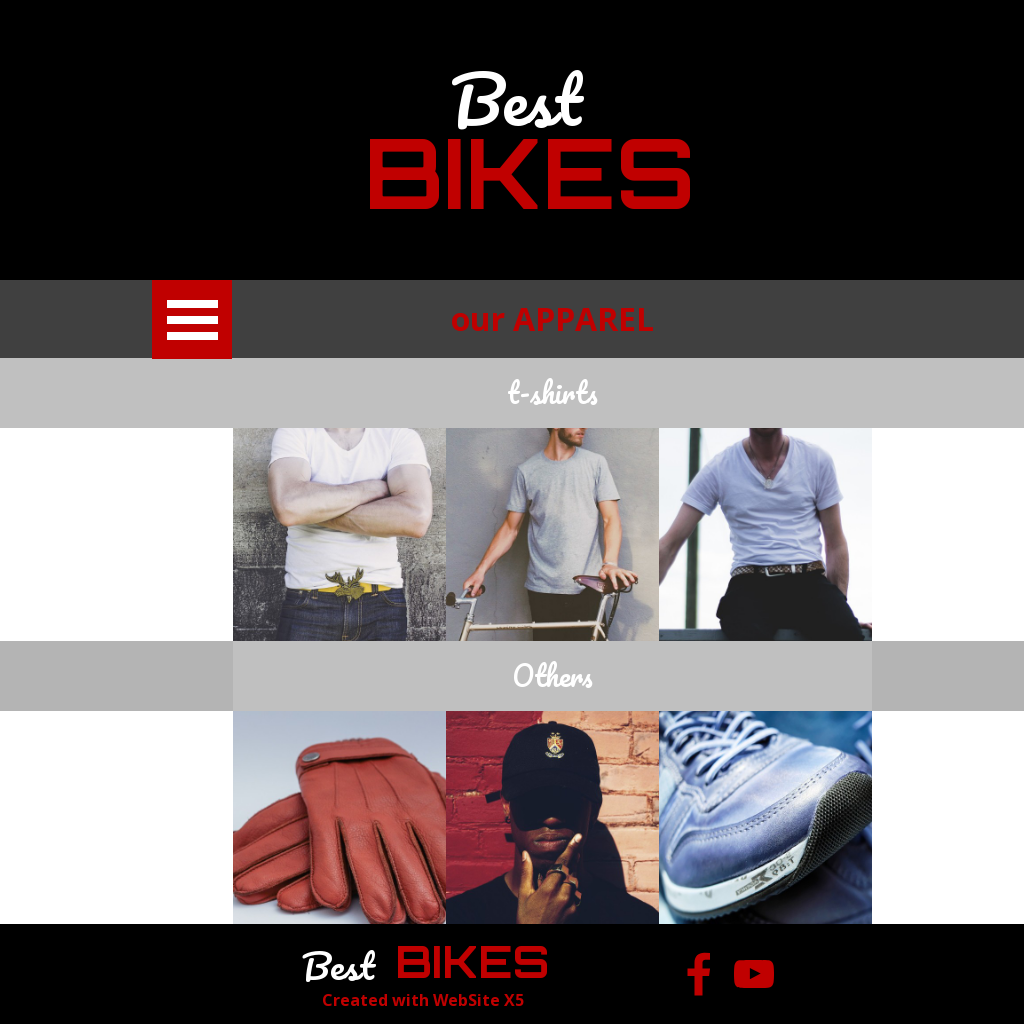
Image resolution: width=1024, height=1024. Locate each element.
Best (516, 99)
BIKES (529, 172)
